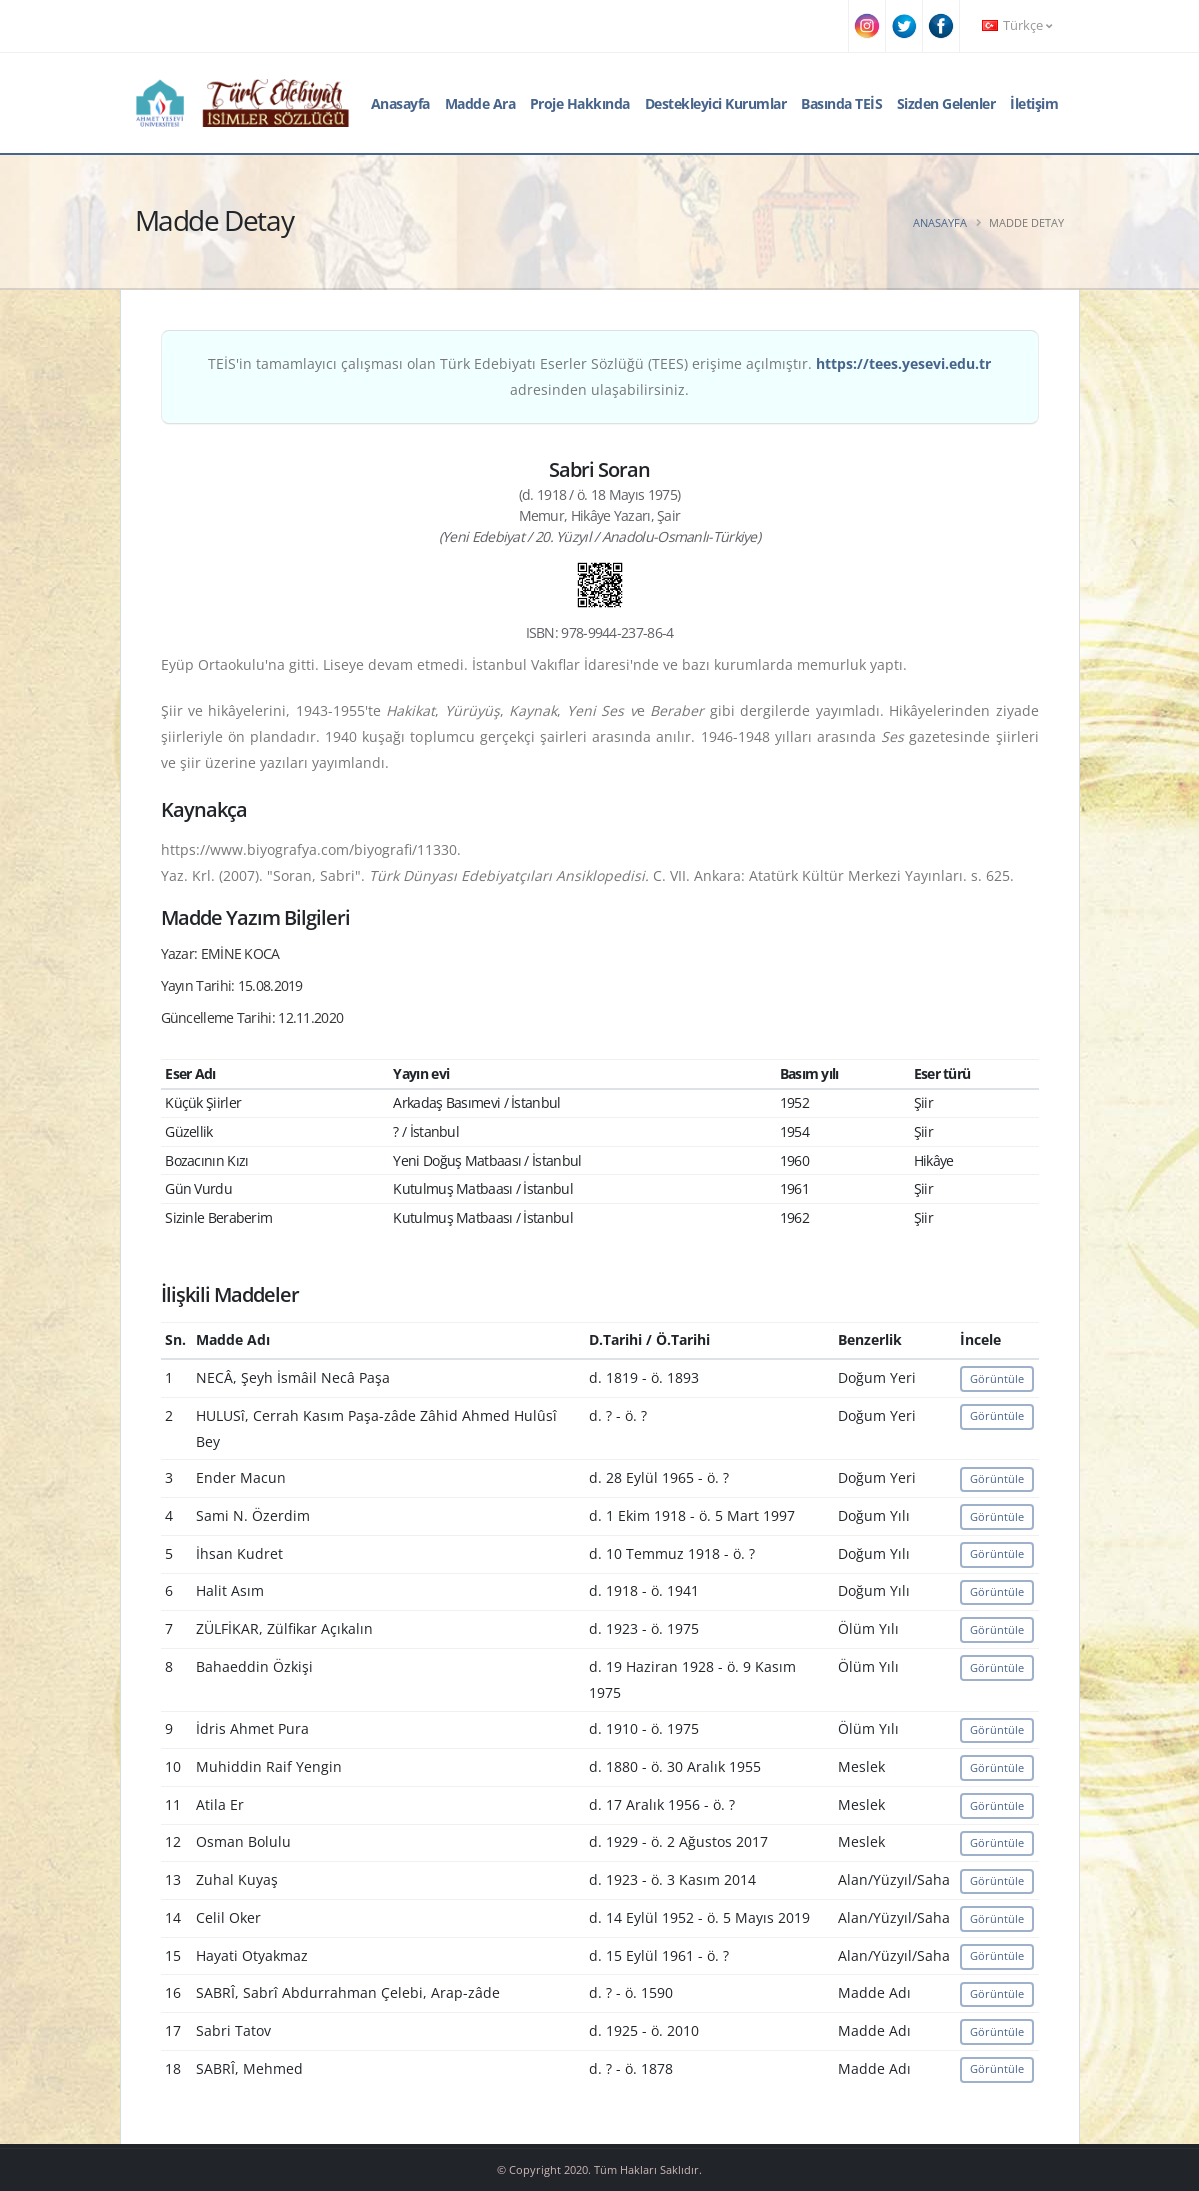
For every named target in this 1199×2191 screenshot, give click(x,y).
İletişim (1034, 103)
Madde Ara (480, 103)
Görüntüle (997, 1378)
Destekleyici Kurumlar (716, 103)
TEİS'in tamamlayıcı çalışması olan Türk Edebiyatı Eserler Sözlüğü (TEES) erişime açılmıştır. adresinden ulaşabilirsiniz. (599, 376)
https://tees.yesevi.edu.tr (903, 363)
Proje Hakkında (580, 103)
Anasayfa (400, 103)
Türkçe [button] (1017, 25)
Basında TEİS (841, 103)
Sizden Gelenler (946, 103)
